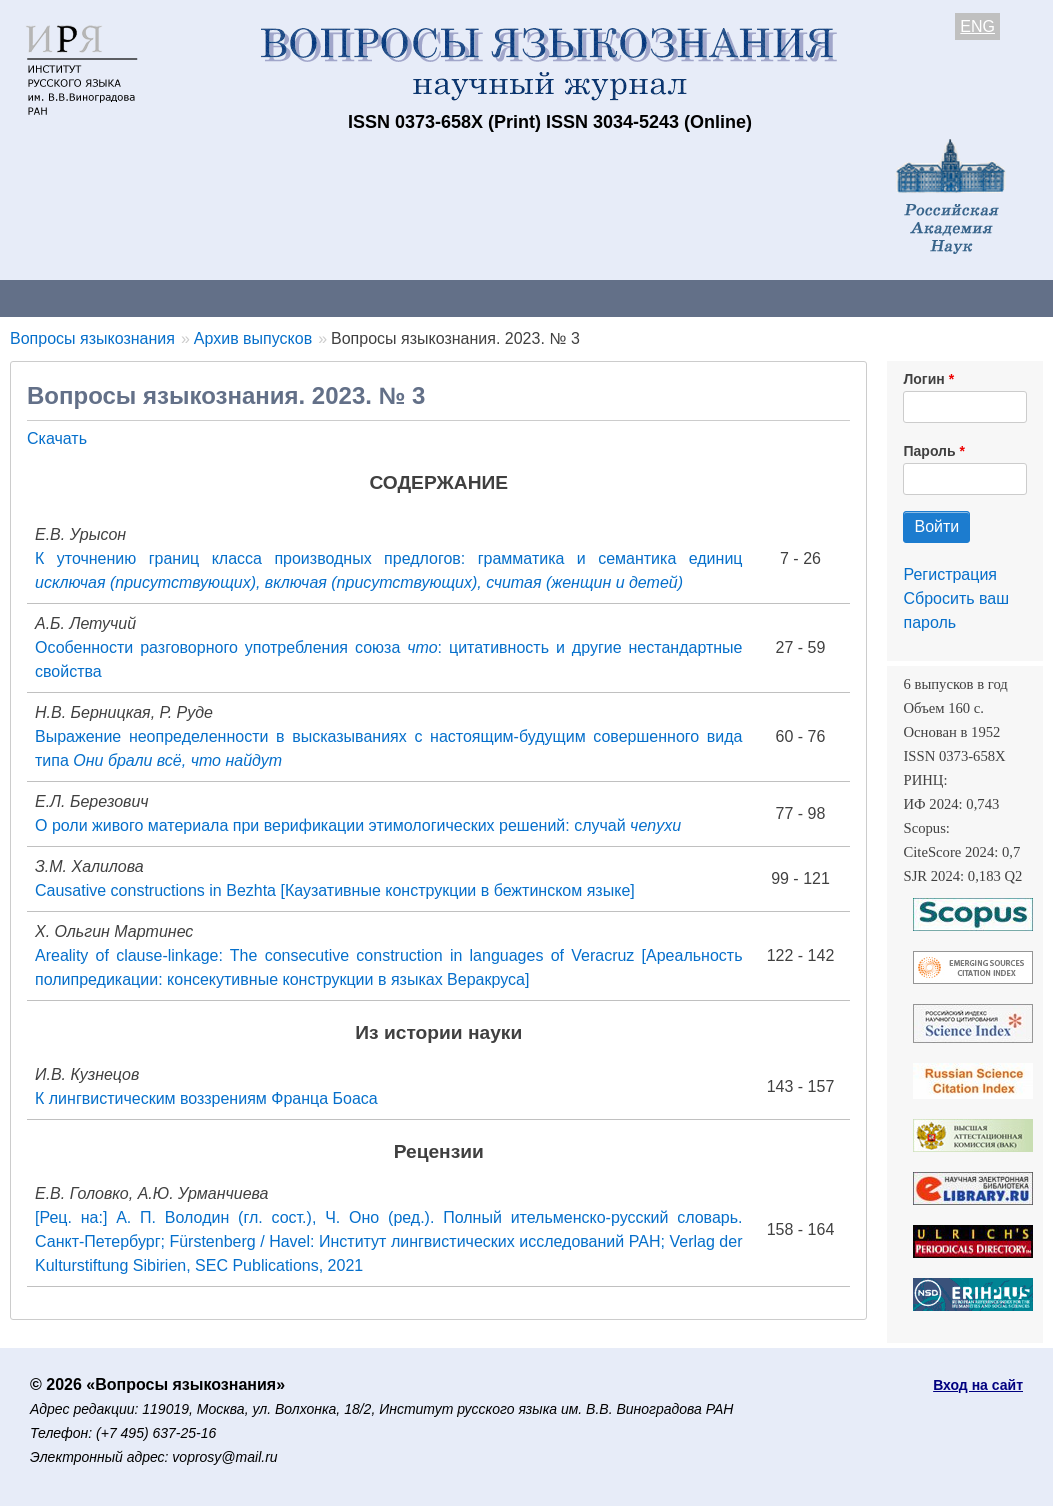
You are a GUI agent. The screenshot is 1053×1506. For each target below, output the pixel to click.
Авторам (282, 297)
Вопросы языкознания (92, 338)
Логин (923, 379)
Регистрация (950, 574)
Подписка (695, 297)
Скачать (57, 438)
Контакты (174, 297)
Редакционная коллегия (859, 297)
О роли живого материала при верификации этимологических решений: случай (358, 825)
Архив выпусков (560, 297)
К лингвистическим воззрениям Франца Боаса (206, 1098)
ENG (977, 26)
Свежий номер (407, 297)
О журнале (60, 297)
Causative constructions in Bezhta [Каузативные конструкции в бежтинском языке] (335, 890)
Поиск (1010, 297)
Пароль (929, 451)
